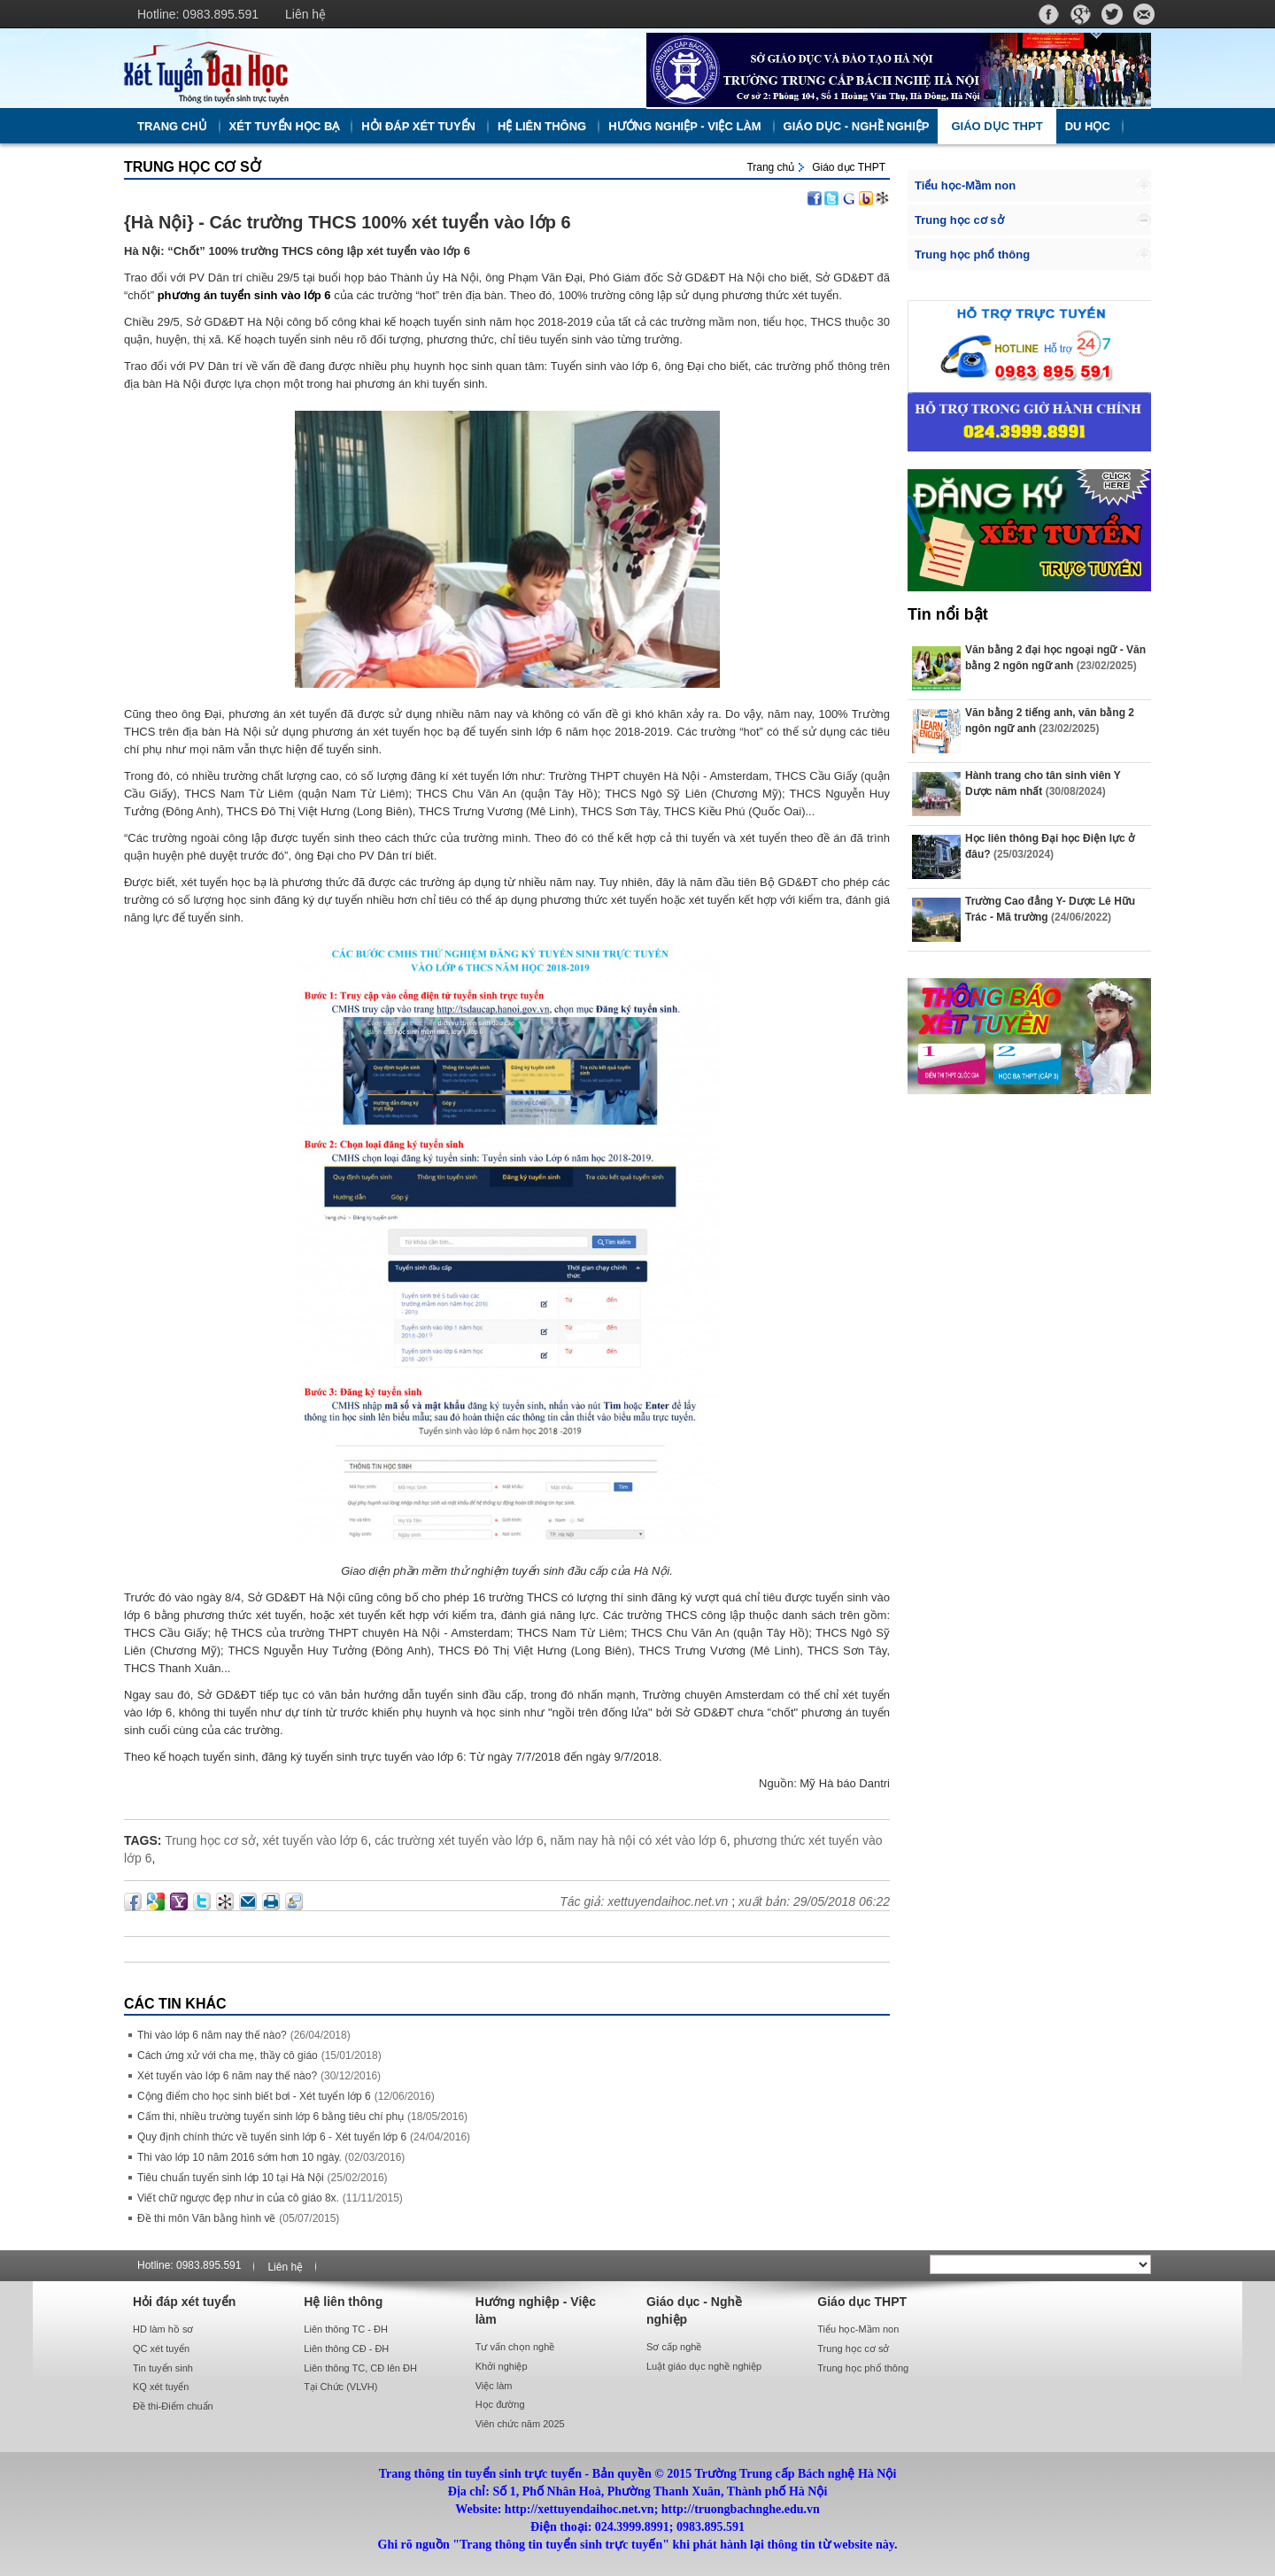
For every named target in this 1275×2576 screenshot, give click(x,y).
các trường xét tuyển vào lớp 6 (459, 1840)
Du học (1087, 126)
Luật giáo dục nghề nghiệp (703, 2366)
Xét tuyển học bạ (284, 126)
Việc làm (494, 2385)
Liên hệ (305, 14)
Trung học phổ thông (972, 254)
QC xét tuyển (161, 2348)
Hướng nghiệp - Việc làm (684, 126)
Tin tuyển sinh (163, 2368)
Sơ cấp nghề (673, 2346)
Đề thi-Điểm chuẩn (173, 2406)
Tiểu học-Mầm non (965, 185)
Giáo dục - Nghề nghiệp (857, 126)
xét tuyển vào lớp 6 (314, 1840)
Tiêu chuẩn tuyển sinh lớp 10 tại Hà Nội (230, 2177)
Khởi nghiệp (501, 2366)
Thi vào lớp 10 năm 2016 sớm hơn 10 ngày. (240, 2157)
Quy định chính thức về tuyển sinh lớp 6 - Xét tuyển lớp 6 (271, 2137)
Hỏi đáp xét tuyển (418, 126)
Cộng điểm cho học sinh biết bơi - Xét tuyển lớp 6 (254, 2096)
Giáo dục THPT (996, 126)
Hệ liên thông (542, 126)
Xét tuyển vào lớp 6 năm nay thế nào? (227, 2076)
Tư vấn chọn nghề (515, 2346)
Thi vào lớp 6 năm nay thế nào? (212, 2035)
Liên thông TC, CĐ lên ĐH (360, 2368)
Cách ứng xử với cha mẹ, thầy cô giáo (227, 2055)
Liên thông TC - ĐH (346, 2329)
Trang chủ (172, 126)
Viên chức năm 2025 (520, 2423)
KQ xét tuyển (161, 2386)
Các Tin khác (175, 2003)
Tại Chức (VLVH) (340, 2386)
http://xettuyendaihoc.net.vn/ (376, 68)
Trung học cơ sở (192, 166)
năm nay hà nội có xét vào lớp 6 (639, 1840)
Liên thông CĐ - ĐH (346, 2348)
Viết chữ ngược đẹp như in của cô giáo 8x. (238, 2198)
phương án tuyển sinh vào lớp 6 (244, 295)
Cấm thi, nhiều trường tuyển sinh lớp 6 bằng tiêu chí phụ (270, 2116)
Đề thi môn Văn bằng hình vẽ (206, 2218)
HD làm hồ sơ (163, 2329)
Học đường (500, 2404)
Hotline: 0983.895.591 (198, 14)
